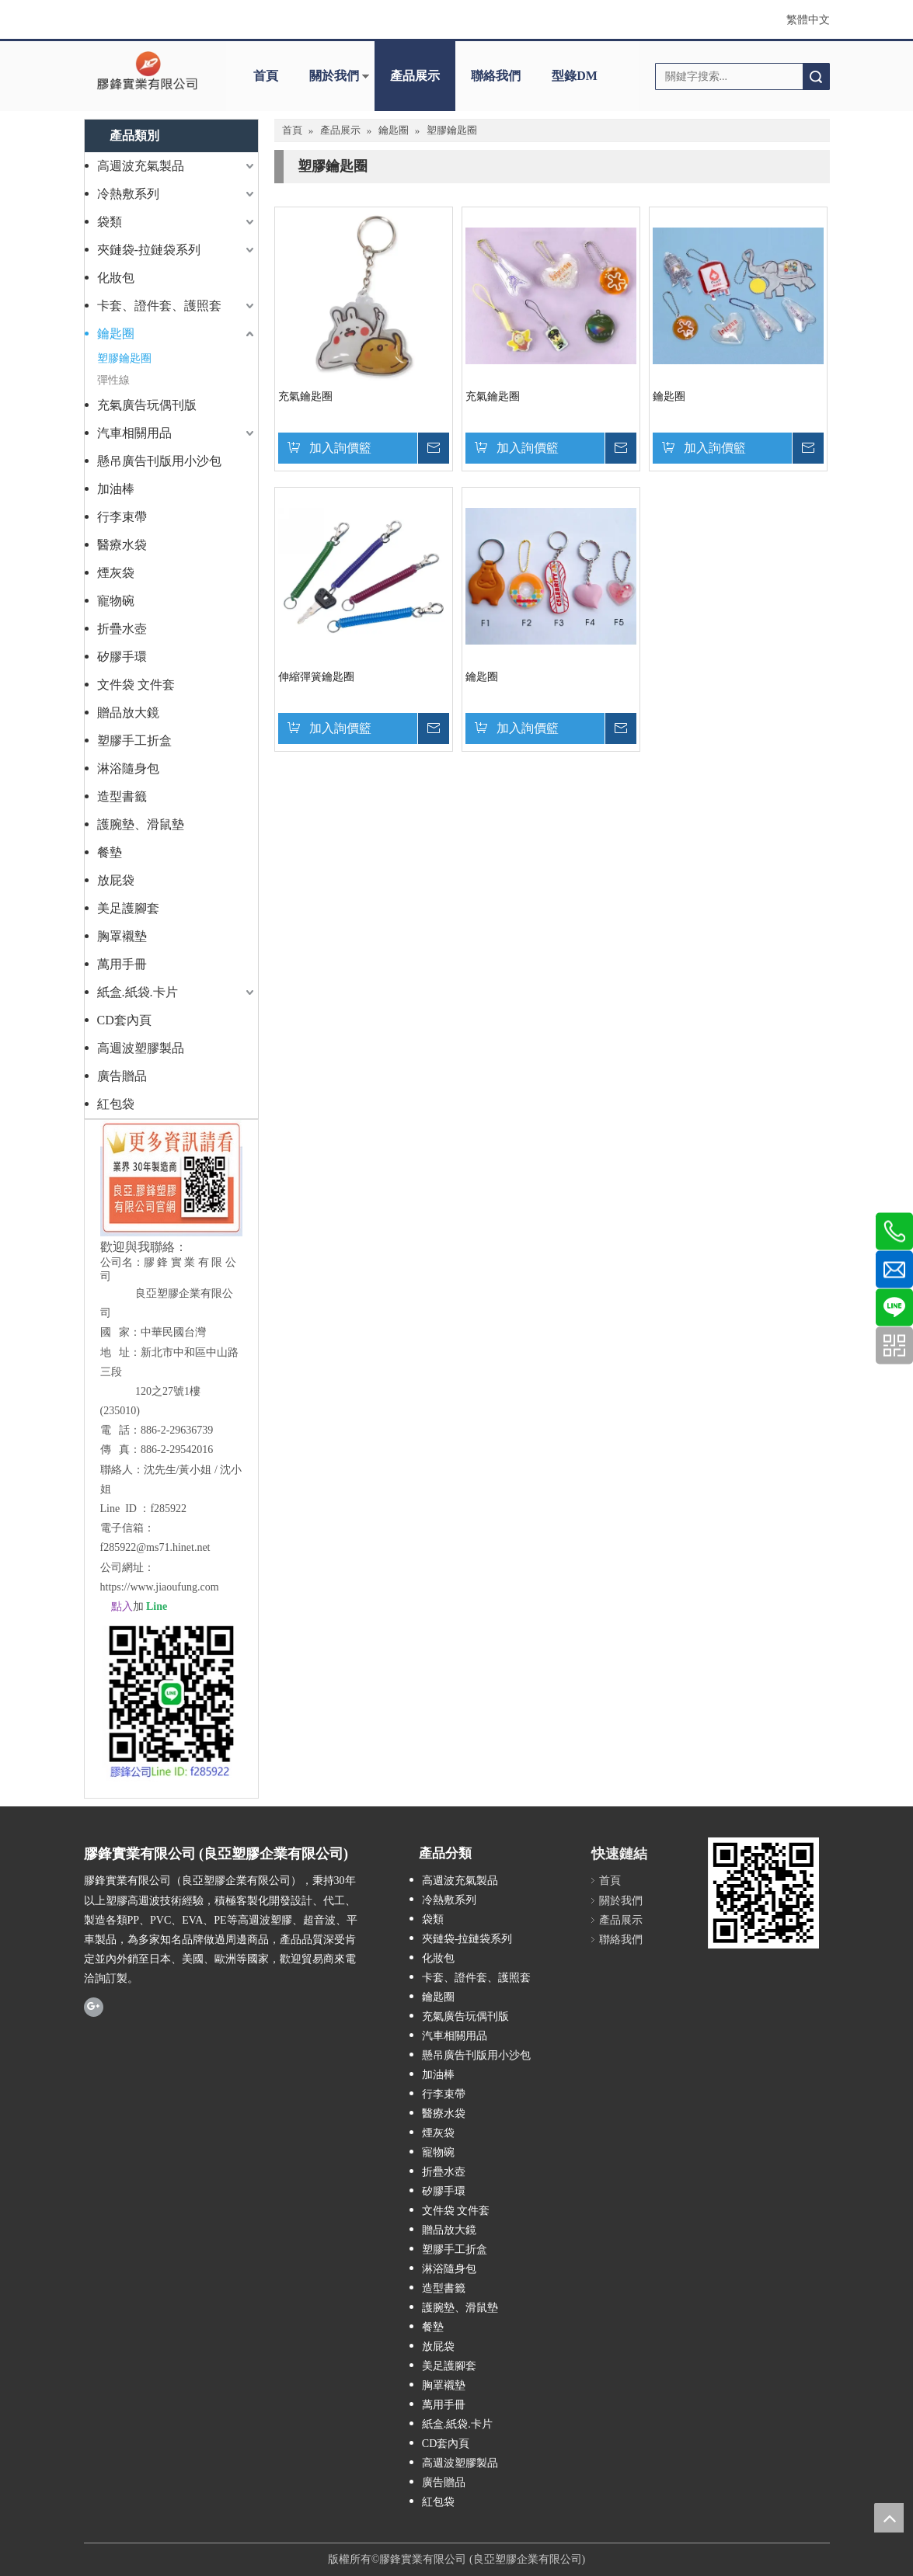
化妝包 (115, 277)
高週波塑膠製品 (140, 1048)
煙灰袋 (115, 572)
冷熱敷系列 (128, 193)
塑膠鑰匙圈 (124, 358)
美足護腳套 (128, 908)
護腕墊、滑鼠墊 (140, 824)
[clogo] (147, 70)
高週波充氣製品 (140, 165)
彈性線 (113, 380)
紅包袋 (115, 1104)
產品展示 (415, 75)
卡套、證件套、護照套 (159, 305)
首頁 (265, 75)
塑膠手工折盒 (134, 740)
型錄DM (575, 75)
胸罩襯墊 (122, 936)
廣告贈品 (122, 1076)
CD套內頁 (124, 1020)
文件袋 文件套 (136, 684)
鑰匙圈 (115, 333)
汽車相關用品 (134, 433)
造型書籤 (122, 796)
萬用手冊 (122, 964)
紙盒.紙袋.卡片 (137, 992)
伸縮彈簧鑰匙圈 (316, 677)
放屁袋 (115, 880)
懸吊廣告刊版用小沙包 (159, 461)
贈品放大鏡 (128, 712)
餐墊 (109, 852)
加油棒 (115, 488)
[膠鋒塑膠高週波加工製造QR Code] (773, 1893)
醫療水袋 (122, 544)
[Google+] (93, 2006)
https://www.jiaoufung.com (159, 1587)
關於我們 (334, 75)
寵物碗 (115, 600)
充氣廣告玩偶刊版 (147, 405)
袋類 (109, 221)
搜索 (816, 76)
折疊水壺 (122, 628)
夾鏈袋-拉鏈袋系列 (148, 249)
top (889, 2518)
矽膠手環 (122, 656)
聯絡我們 (496, 75)
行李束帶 (122, 516)
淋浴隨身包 (128, 768)
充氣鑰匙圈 (305, 396)
